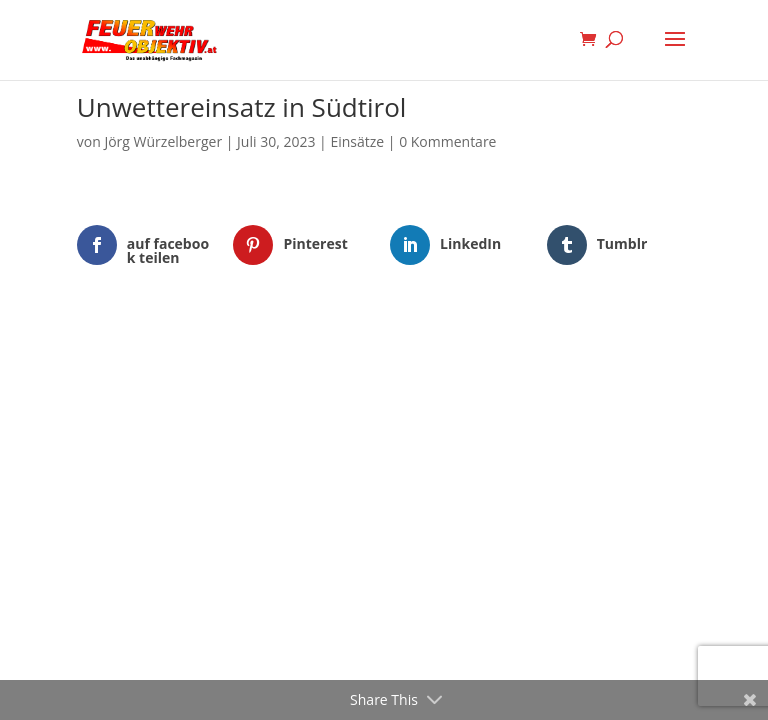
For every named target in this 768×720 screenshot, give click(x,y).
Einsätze (357, 141)
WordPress (487, 351)
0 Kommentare (447, 141)
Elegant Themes (353, 351)
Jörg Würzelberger (163, 141)
